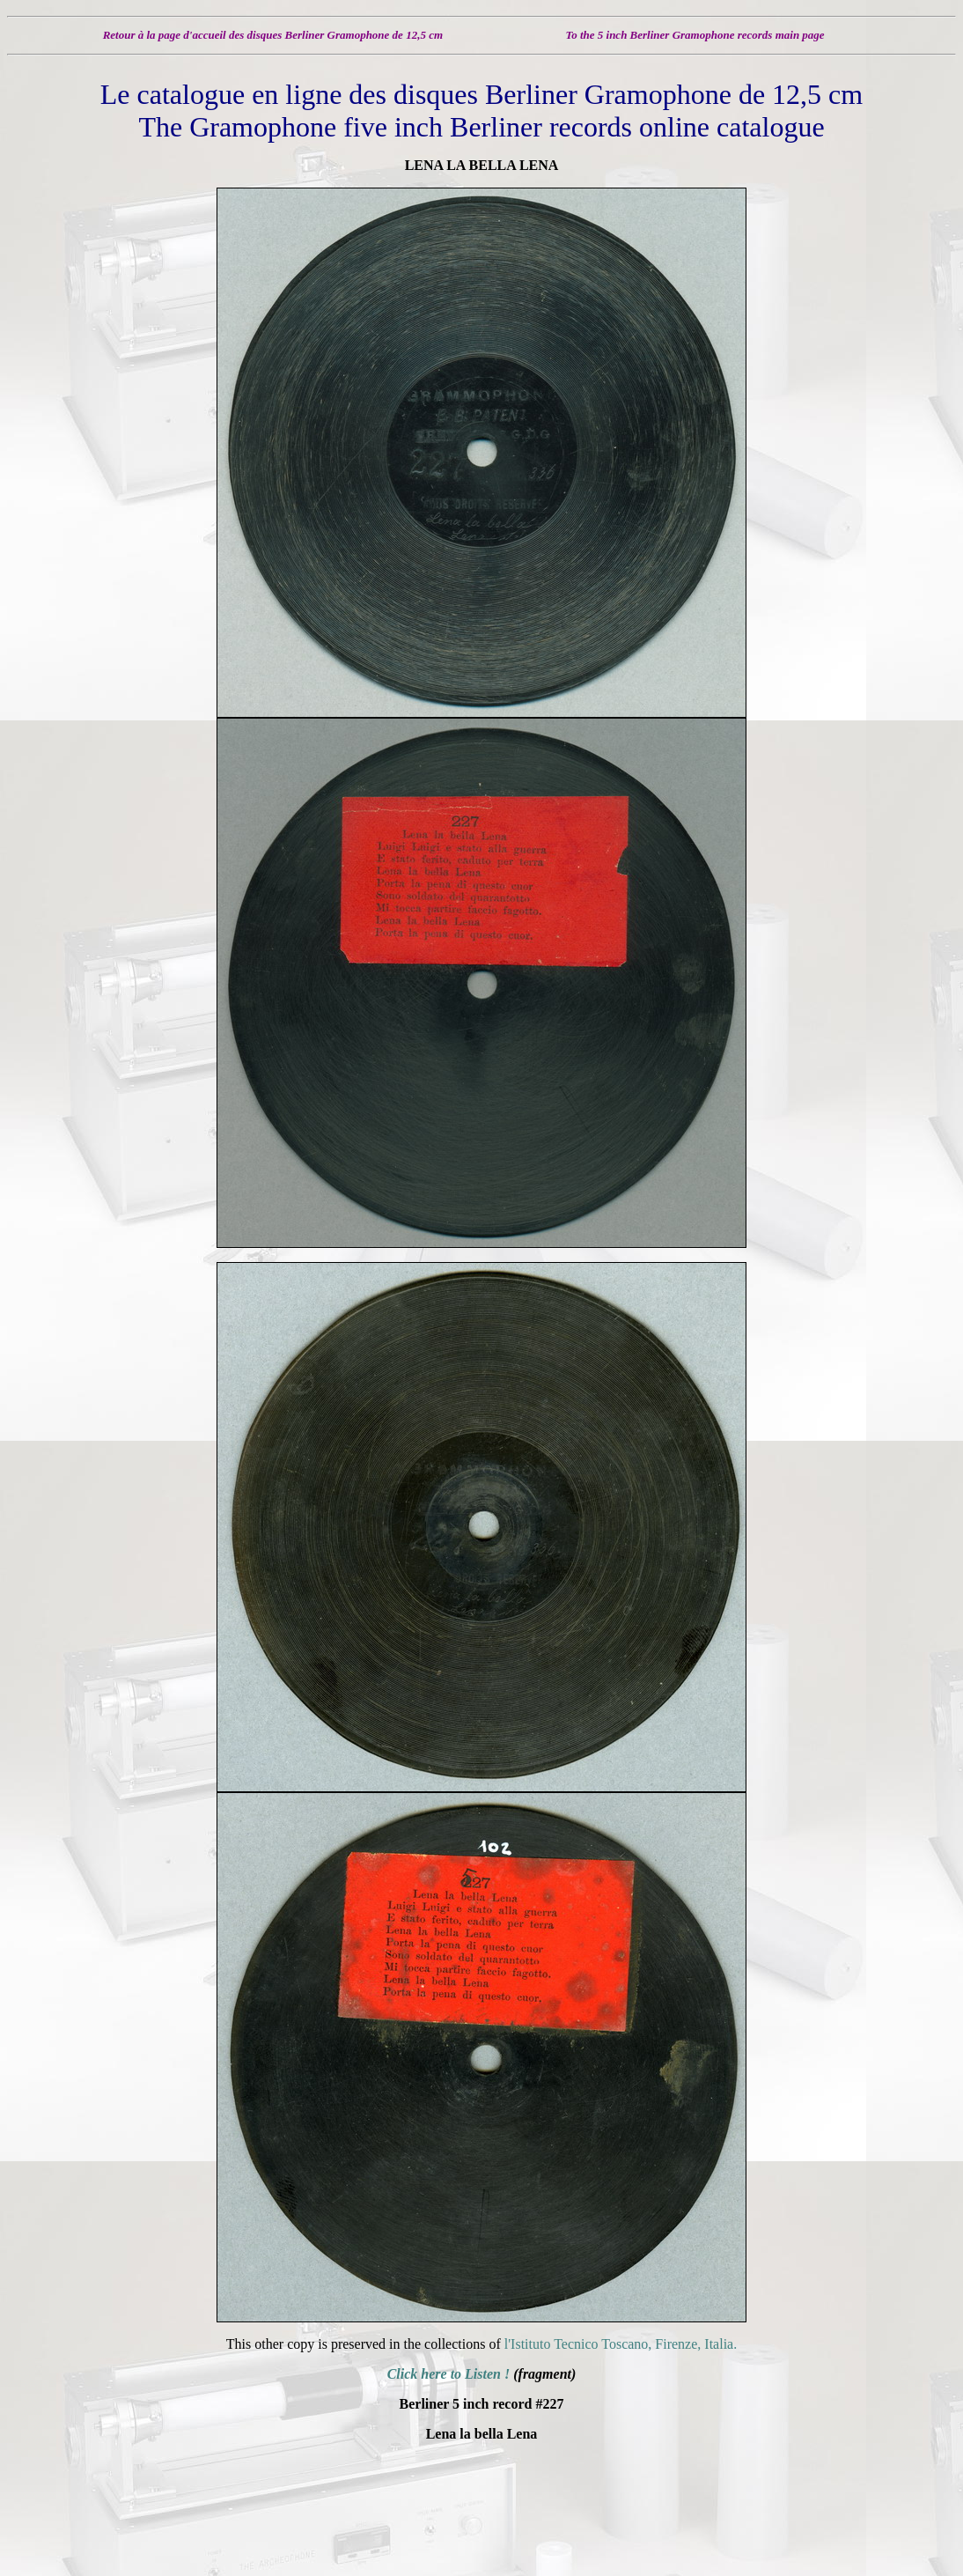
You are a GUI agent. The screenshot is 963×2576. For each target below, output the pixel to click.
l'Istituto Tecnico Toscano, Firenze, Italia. (620, 2343)
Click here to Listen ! (449, 2373)
